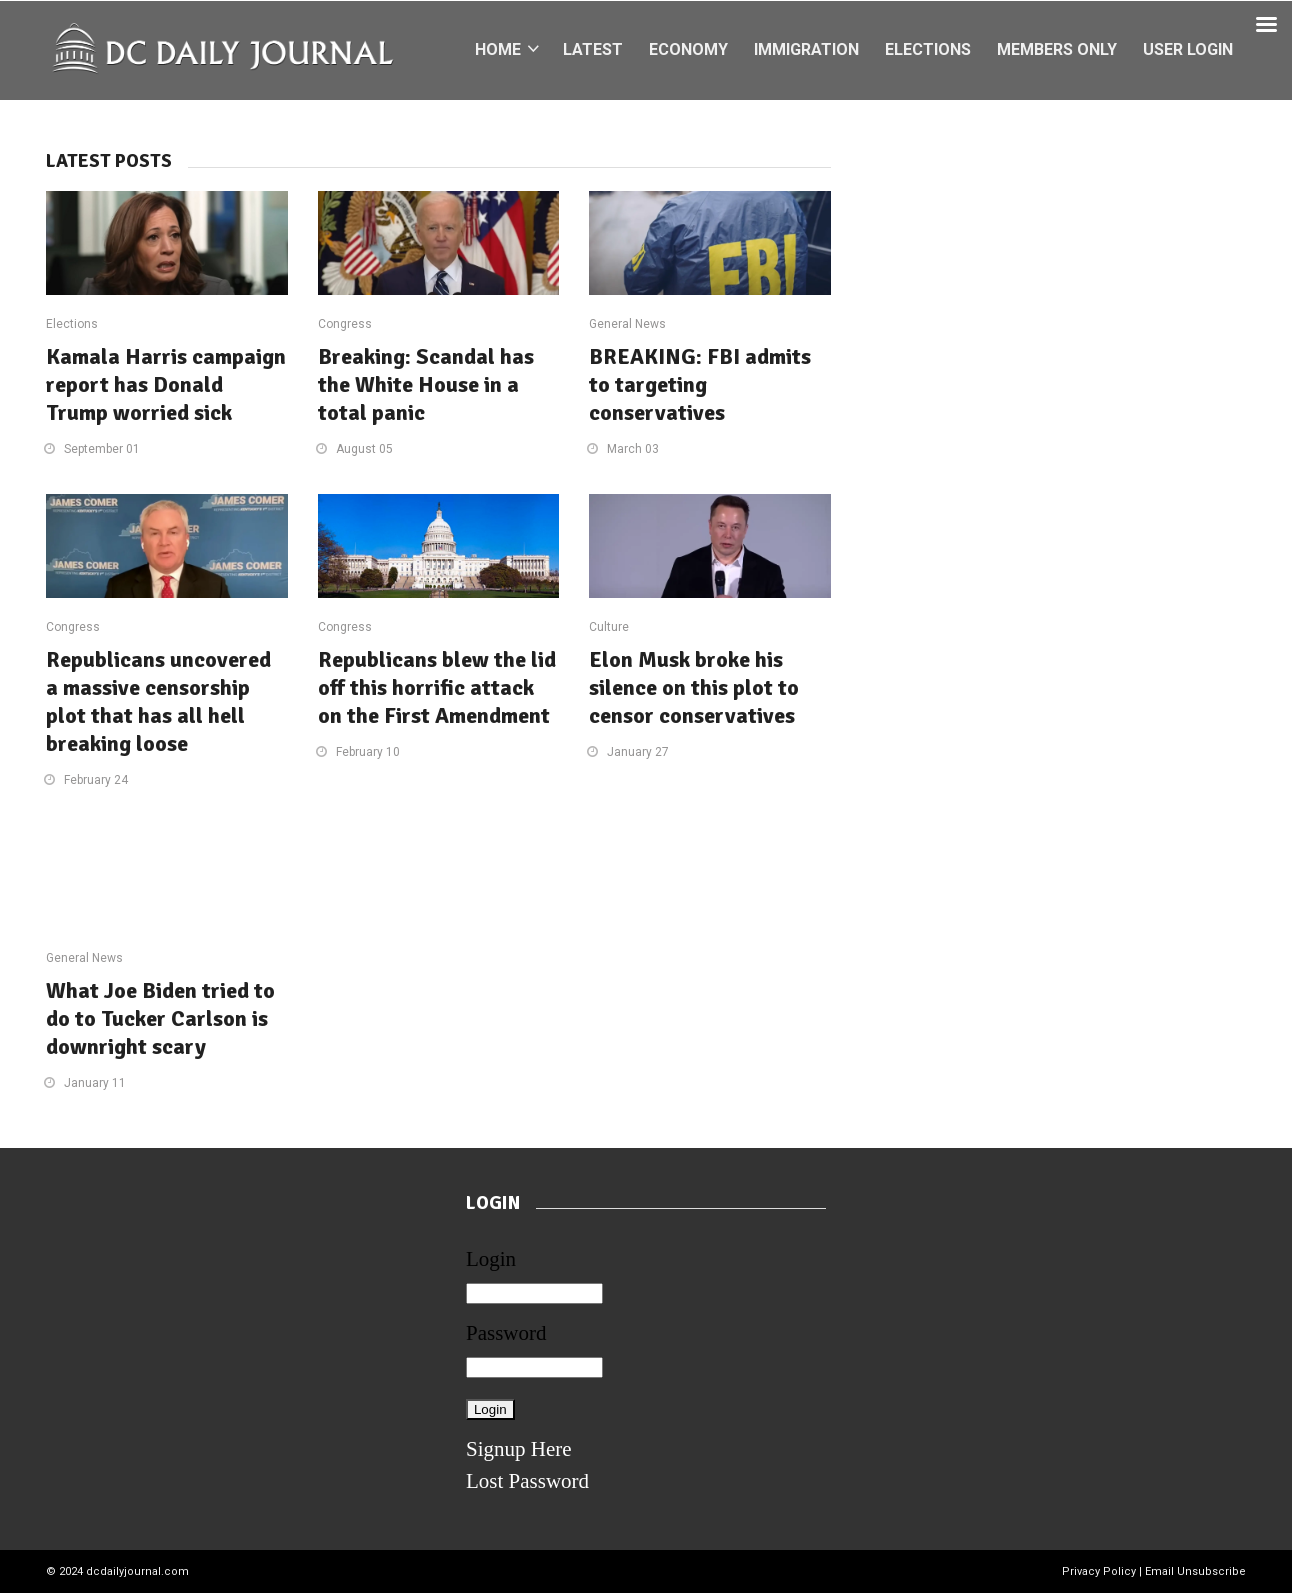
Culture (609, 627)
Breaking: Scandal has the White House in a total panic (426, 384)
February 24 (96, 780)
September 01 (102, 449)
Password (506, 1333)
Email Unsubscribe (1195, 1571)
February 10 (368, 752)
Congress (345, 324)
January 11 (95, 1083)
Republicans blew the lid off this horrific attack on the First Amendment (437, 687)
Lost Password (527, 1481)
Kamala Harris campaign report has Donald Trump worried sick (166, 384)
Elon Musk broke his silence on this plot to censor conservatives (694, 687)
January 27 (638, 752)
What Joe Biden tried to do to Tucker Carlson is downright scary (160, 1018)
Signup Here (519, 1449)
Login (491, 1259)
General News (627, 324)
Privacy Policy (1099, 1571)
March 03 (633, 449)
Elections (72, 324)
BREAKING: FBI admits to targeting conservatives (700, 384)
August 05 (364, 449)
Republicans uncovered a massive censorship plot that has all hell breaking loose (158, 701)
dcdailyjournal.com (137, 1571)
